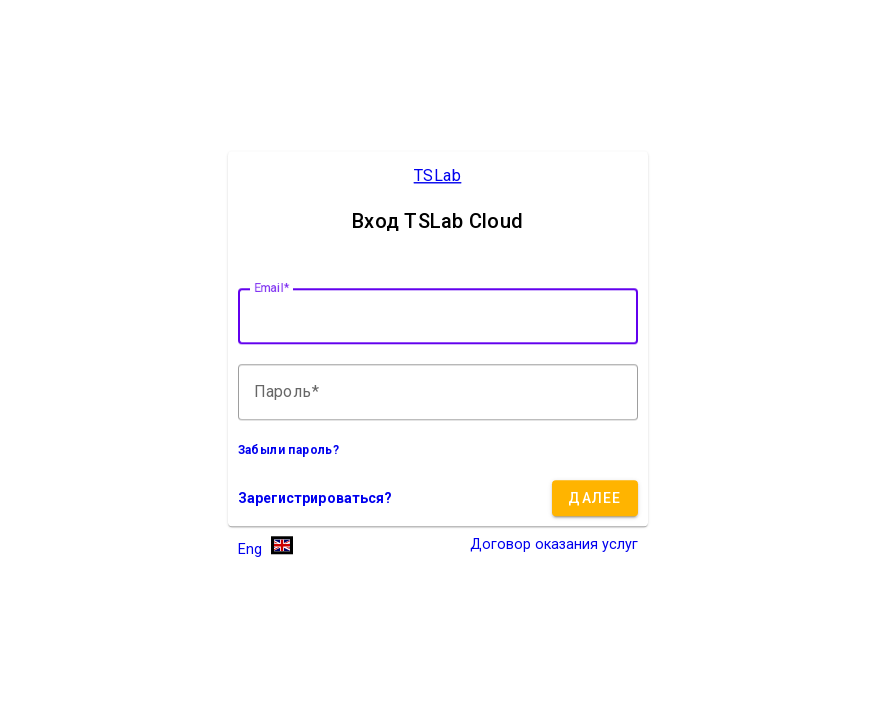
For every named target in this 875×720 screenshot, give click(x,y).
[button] (265, 548)
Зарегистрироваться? (315, 499)
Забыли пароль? (289, 451)
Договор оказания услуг (554, 545)
